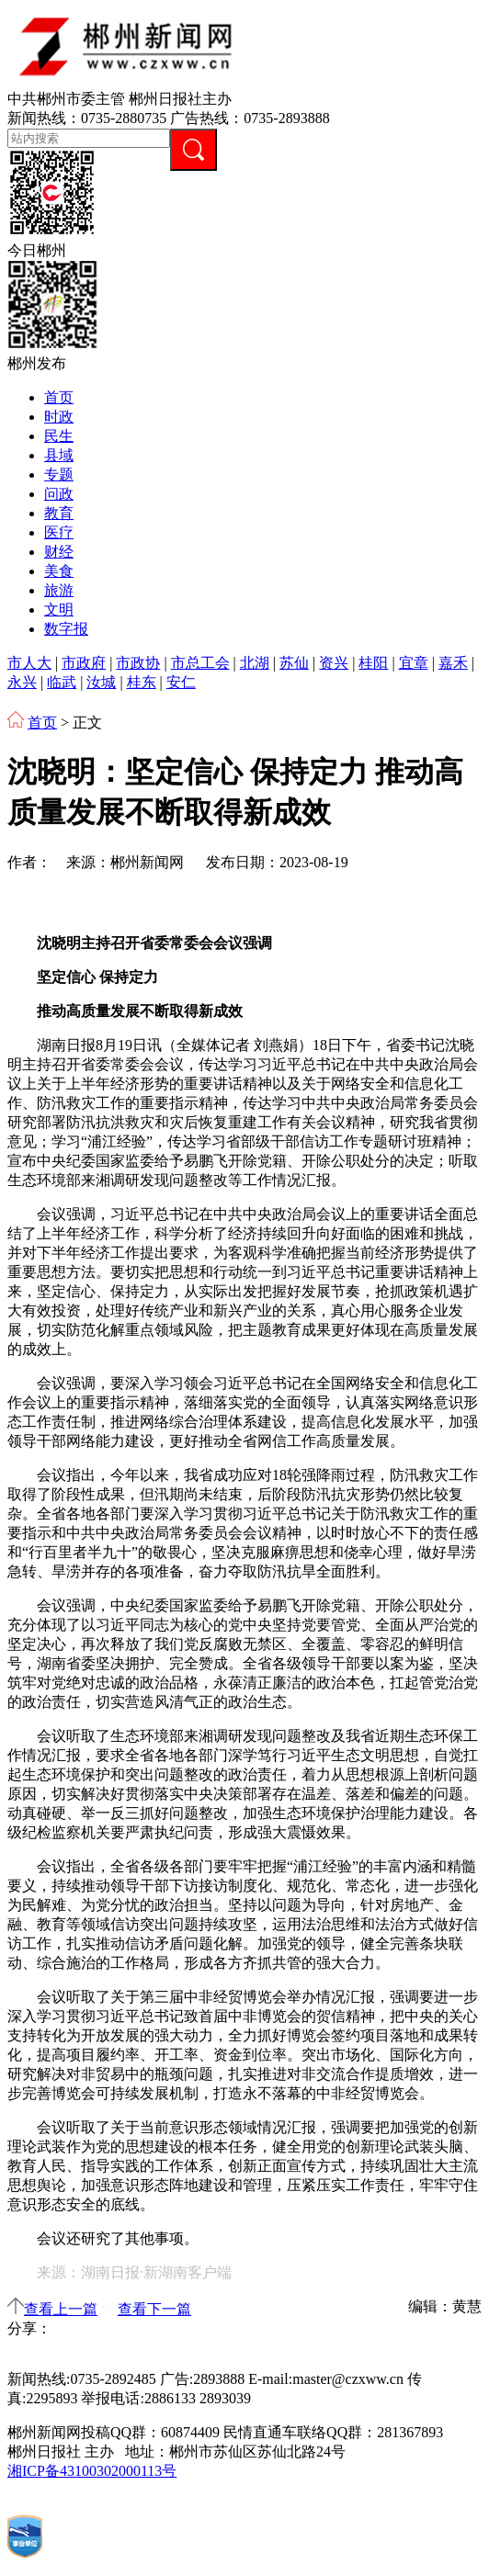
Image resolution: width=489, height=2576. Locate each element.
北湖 (254, 663)
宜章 (413, 663)
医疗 (59, 532)
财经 (59, 551)
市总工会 (200, 663)
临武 (61, 682)
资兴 (333, 663)
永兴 (22, 682)
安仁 (181, 682)
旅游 (59, 590)
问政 (59, 494)
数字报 (66, 629)
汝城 (101, 682)
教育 (59, 513)
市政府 (84, 663)
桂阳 (373, 663)
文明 (59, 609)
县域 (59, 455)
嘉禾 (453, 663)
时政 (59, 416)
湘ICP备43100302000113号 (91, 2471)
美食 (59, 571)
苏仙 (294, 663)
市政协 (138, 663)
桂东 (141, 682)
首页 (59, 397)
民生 (59, 436)
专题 (59, 474)
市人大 (29, 663)
